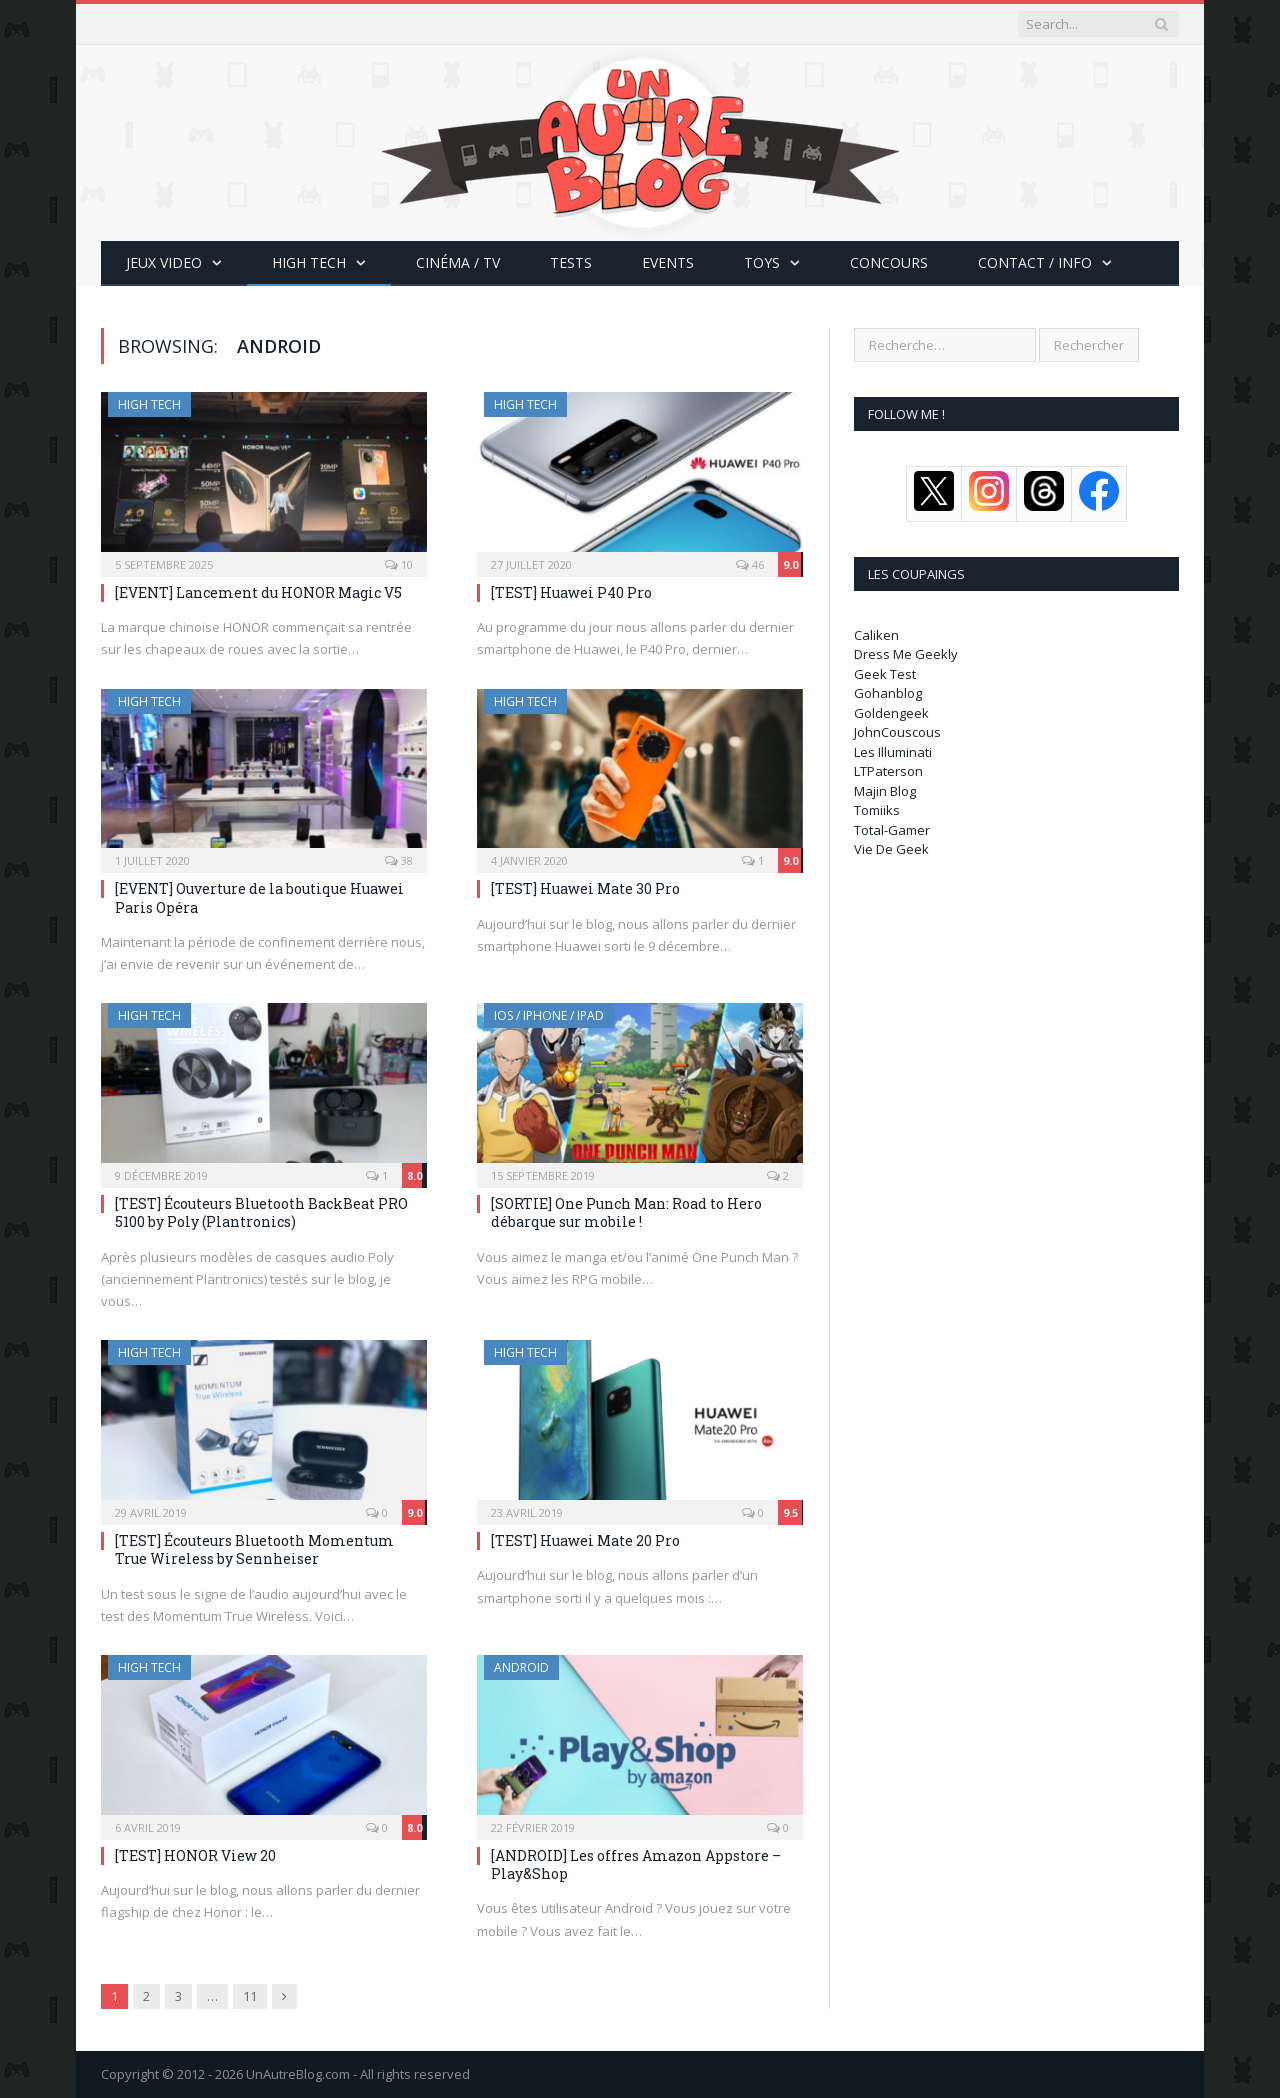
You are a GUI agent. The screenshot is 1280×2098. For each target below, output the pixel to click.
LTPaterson (888, 771)
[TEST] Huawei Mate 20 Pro (585, 1540)
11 (250, 1996)
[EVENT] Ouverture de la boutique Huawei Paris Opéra (259, 897)
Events (668, 262)
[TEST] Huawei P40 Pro (571, 592)
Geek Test (885, 674)
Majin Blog (885, 791)
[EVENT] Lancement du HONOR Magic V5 (258, 592)
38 (399, 860)
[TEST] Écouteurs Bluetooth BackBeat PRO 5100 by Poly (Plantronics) (261, 1212)
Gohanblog (888, 693)
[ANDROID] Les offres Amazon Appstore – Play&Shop (636, 1864)
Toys (762, 262)
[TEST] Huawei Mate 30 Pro (585, 888)
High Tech (309, 262)
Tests (571, 262)
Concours (889, 262)
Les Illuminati (893, 752)
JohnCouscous (897, 732)
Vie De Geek (891, 849)
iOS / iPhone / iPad (549, 1015)
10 (399, 564)
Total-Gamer (892, 830)
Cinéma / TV (458, 262)
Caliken (876, 635)
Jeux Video (164, 262)
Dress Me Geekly (906, 654)
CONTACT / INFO (1035, 262)
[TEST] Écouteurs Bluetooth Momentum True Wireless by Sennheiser (254, 1549)
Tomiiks (877, 810)
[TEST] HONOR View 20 (195, 1855)
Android (521, 1667)
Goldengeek (891, 713)
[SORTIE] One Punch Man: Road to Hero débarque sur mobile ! (626, 1212)
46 (750, 564)
